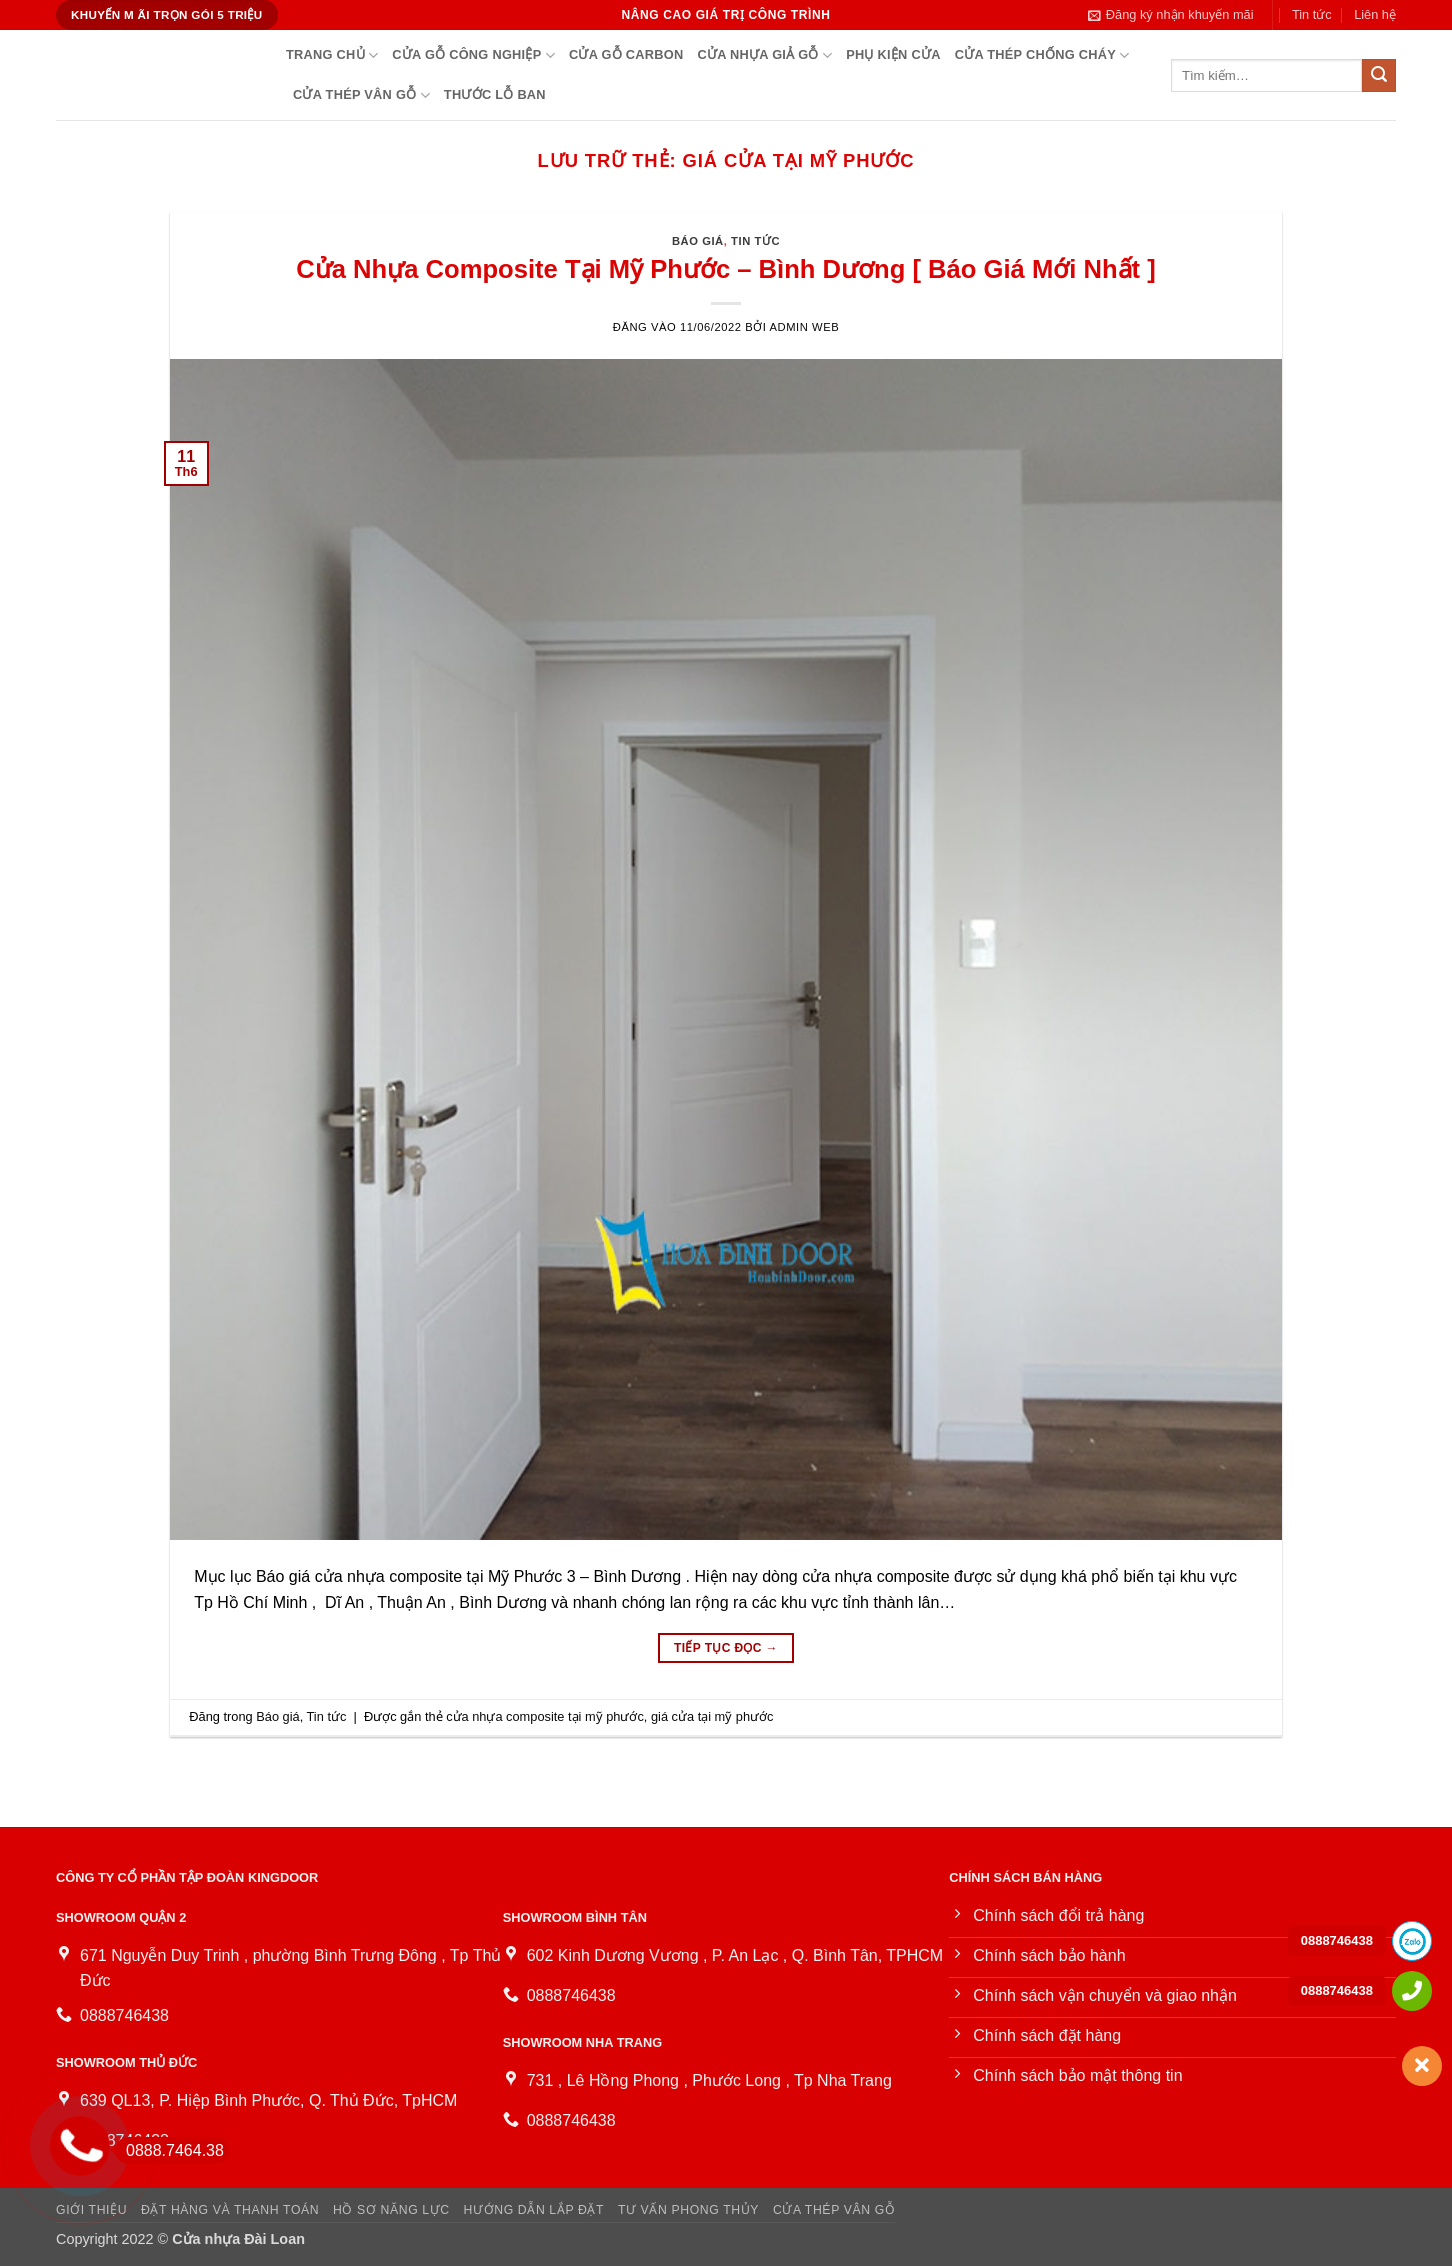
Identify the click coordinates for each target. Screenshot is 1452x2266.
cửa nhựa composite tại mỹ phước (545, 1716)
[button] (1171, 15)
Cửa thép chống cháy (1042, 55)
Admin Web (805, 327)
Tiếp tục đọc (726, 1648)
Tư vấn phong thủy (688, 2210)
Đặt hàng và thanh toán (230, 2210)
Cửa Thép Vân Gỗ (361, 95)
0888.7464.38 (169, 2150)
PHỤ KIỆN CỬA (893, 54)
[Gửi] (1379, 76)
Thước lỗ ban (495, 94)
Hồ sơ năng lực (391, 2210)
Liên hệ (1375, 14)
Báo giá (698, 241)
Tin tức (1312, 14)
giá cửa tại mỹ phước (712, 1716)
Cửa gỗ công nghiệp (473, 55)
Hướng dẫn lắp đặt (534, 2210)
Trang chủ (332, 55)
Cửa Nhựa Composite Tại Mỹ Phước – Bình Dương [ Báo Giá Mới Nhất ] (725, 269)
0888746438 (1337, 1940)
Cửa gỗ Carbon (626, 54)
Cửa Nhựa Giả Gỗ (764, 55)
